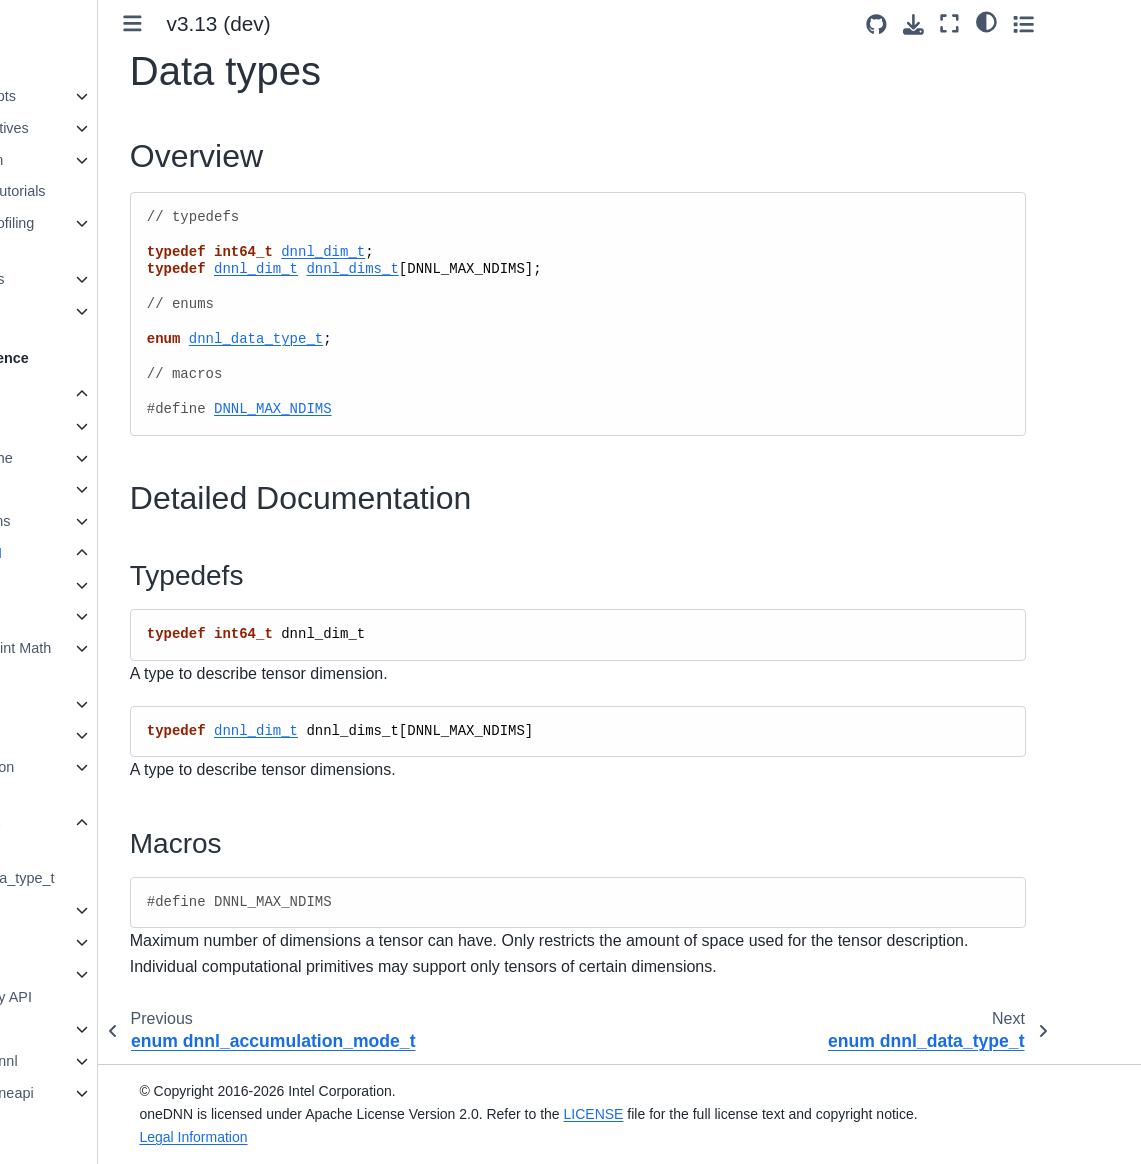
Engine (80, 585)
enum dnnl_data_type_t (129, 867)
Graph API (75, 942)
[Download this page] (996, 24)
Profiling (68, 489)
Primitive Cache (92, 458)
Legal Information (297, 1137)
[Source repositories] (959, 24)
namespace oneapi (103, 1093)
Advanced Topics (80, 279)
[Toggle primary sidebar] (262, 23)
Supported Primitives (92, 128)
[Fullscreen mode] (1033, 23)
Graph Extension (79, 160)
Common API (87, 553)
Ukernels (54, 311)
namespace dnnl (95, 1061)
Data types (94, 823)
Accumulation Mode (101, 779)
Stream (81, 616)
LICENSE (697, 1114)
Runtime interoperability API (102, 986)
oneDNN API (68, 394)
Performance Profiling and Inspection (95, 235)
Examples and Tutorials (101, 191)
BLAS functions (91, 521)
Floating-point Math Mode (119, 660)
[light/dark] (1069, 21)
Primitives (73, 426)
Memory (84, 910)
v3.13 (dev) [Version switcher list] (349, 23)
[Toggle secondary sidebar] (1106, 23)
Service (82, 704)
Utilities (81, 735)
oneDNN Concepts (86, 96)
